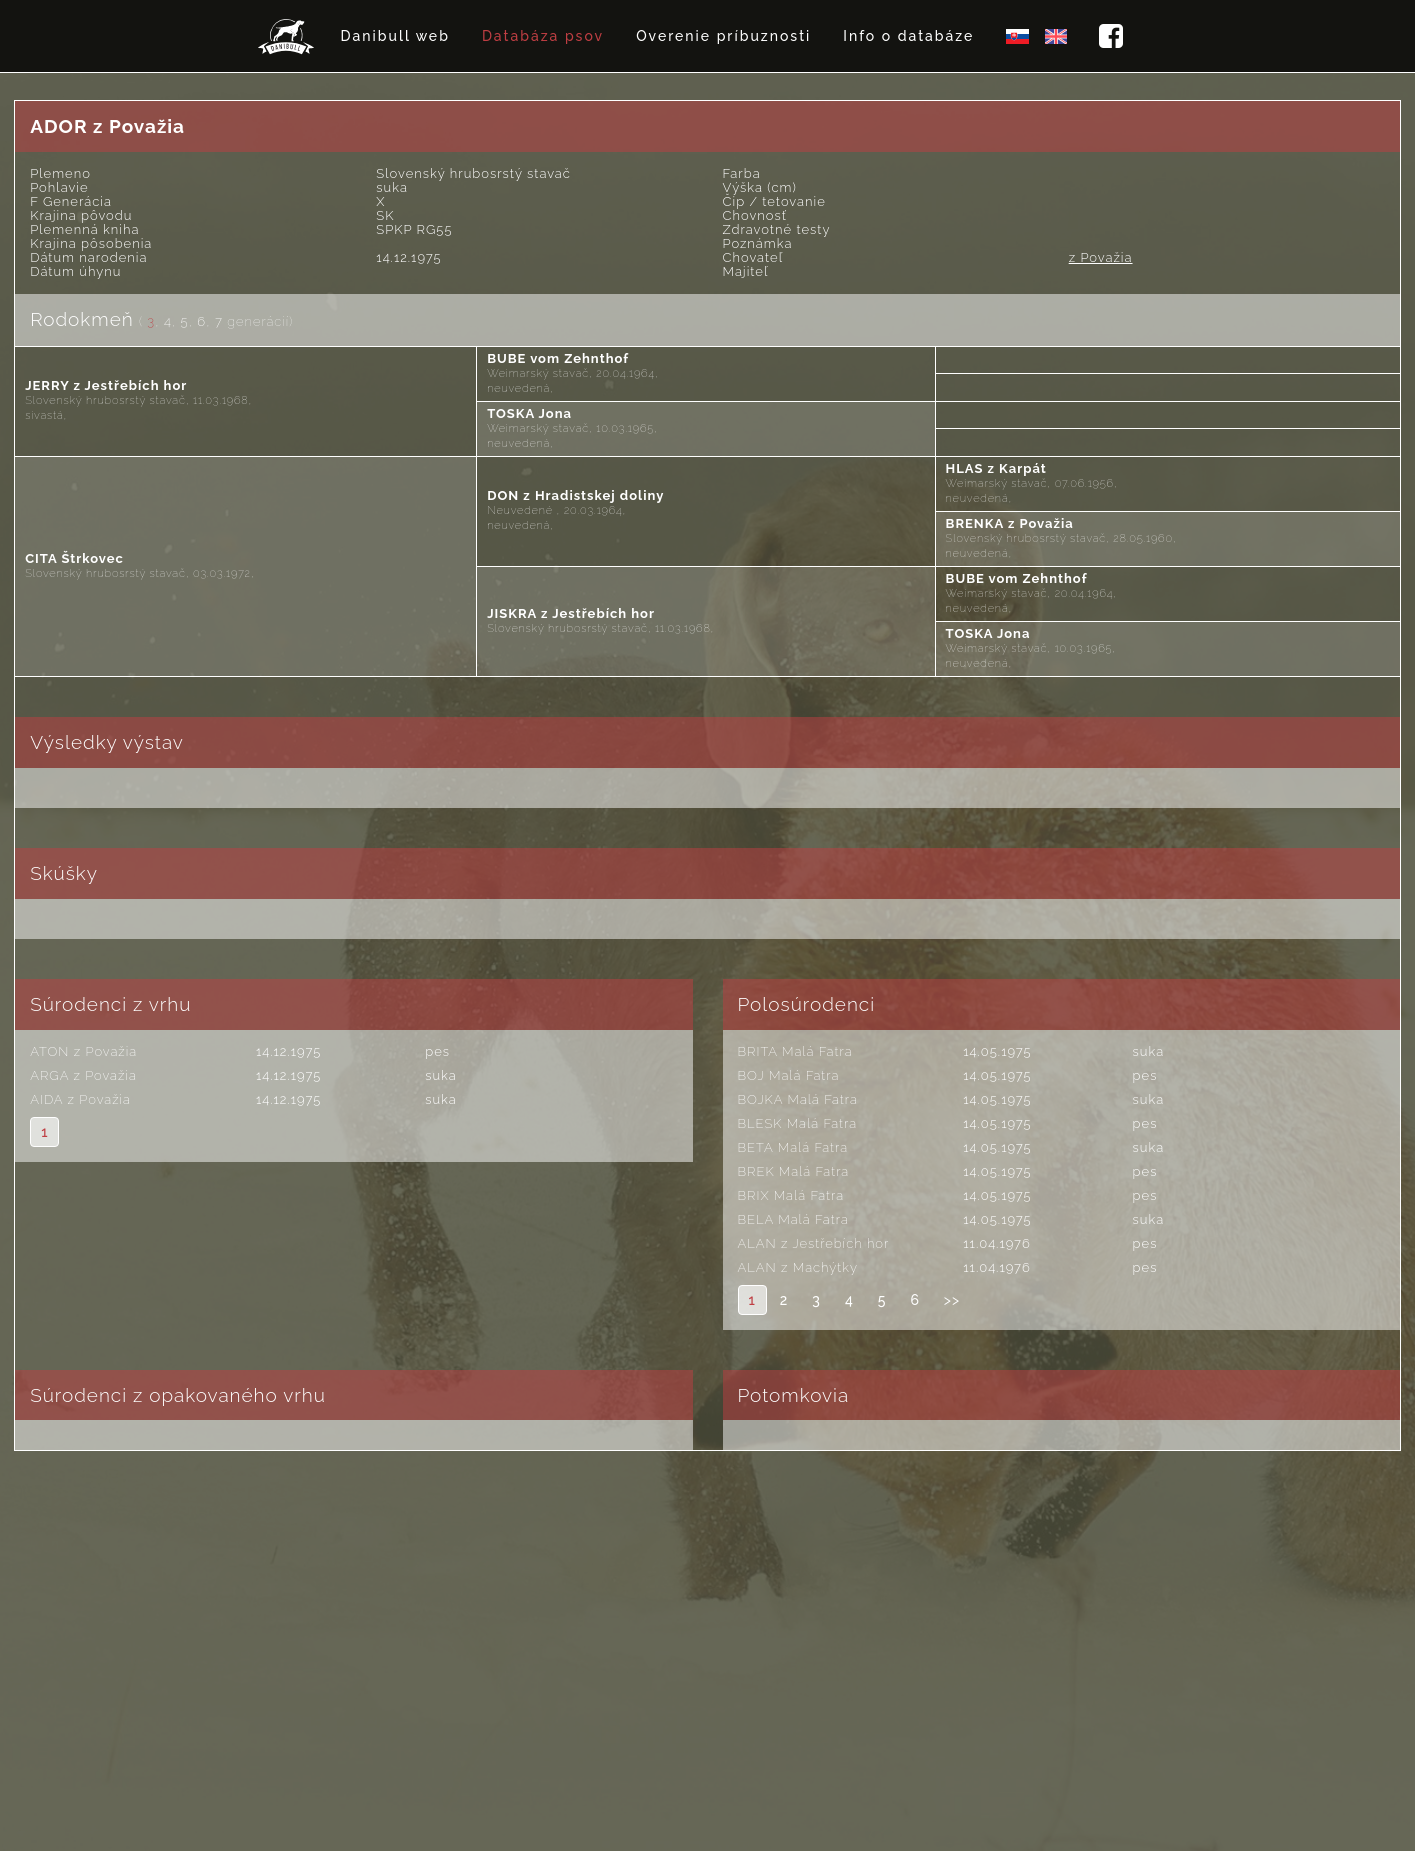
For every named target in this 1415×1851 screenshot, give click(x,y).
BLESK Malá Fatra (798, 1123)
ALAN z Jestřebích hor (814, 1243)
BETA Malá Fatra (793, 1147)
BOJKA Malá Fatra (798, 1099)
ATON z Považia (83, 1051)
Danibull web (395, 36)
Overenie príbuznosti (723, 36)
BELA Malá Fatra (793, 1219)
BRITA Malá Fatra (795, 1051)
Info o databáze (908, 36)
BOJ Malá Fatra (789, 1075)
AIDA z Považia (80, 1099)
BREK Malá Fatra (794, 1171)
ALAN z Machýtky (798, 1267)
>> (952, 1300)
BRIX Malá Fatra (791, 1195)
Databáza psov (543, 36)
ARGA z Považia (83, 1075)
